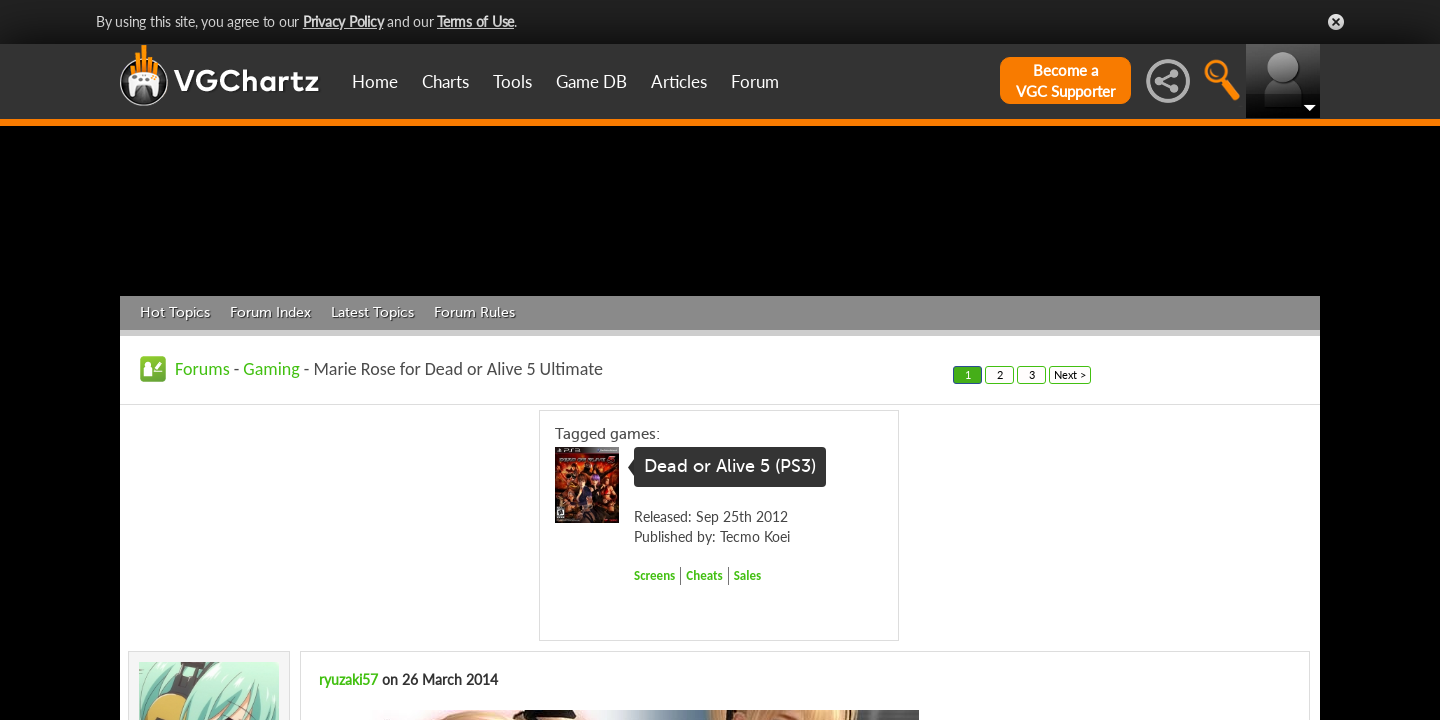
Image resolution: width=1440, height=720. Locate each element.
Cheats (704, 670)
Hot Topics (175, 407)
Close (1336, 22)
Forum (755, 81)
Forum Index (270, 407)
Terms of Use (475, 21)
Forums (202, 464)
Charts (445, 81)
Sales (748, 670)
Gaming (271, 464)
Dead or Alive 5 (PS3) (730, 562)
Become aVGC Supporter (1065, 80)
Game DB (591, 81)
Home (375, 81)
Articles (679, 81)
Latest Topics (372, 407)
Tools (512, 81)
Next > (1070, 469)
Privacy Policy (343, 21)
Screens (654, 670)
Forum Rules (474, 407)
